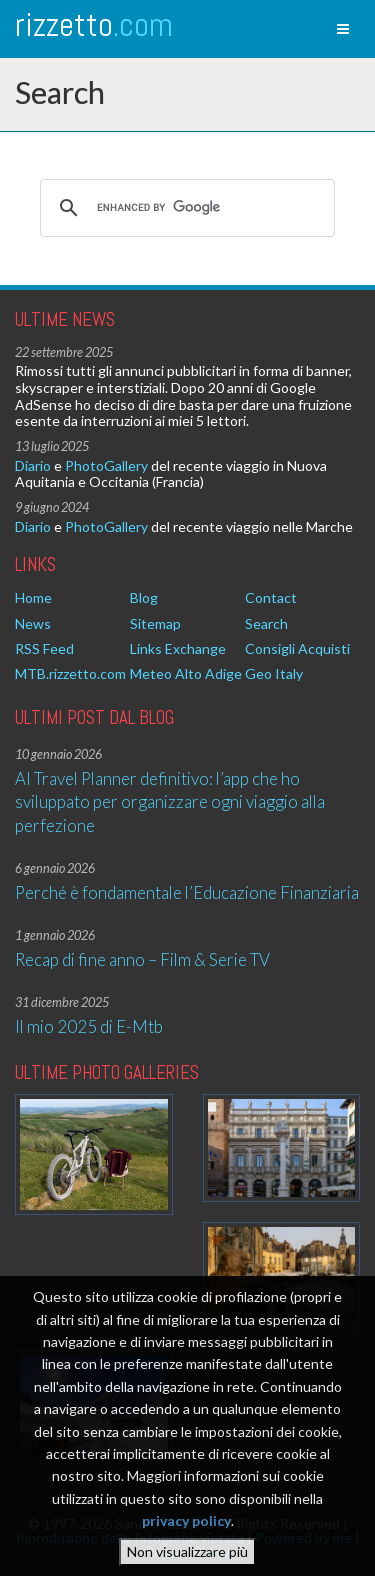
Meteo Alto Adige (186, 673)
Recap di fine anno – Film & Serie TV (142, 959)
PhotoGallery (106, 465)
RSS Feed (44, 648)
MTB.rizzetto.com (70, 673)
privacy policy (186, 1520)
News (33, 623)
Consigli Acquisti (297, 648)
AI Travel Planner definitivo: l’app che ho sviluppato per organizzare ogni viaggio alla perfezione (170, 802)
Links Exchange (178, 648)
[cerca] (184, 208)
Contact (271, 597)
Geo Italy (274, 673)
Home (33, 597)
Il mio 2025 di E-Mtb (89, 1026)
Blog (144, 597)
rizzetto (94, 24)
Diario (33, 465)
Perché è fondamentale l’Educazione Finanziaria (187, 892)
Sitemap (155, 623)
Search (266, 623)
